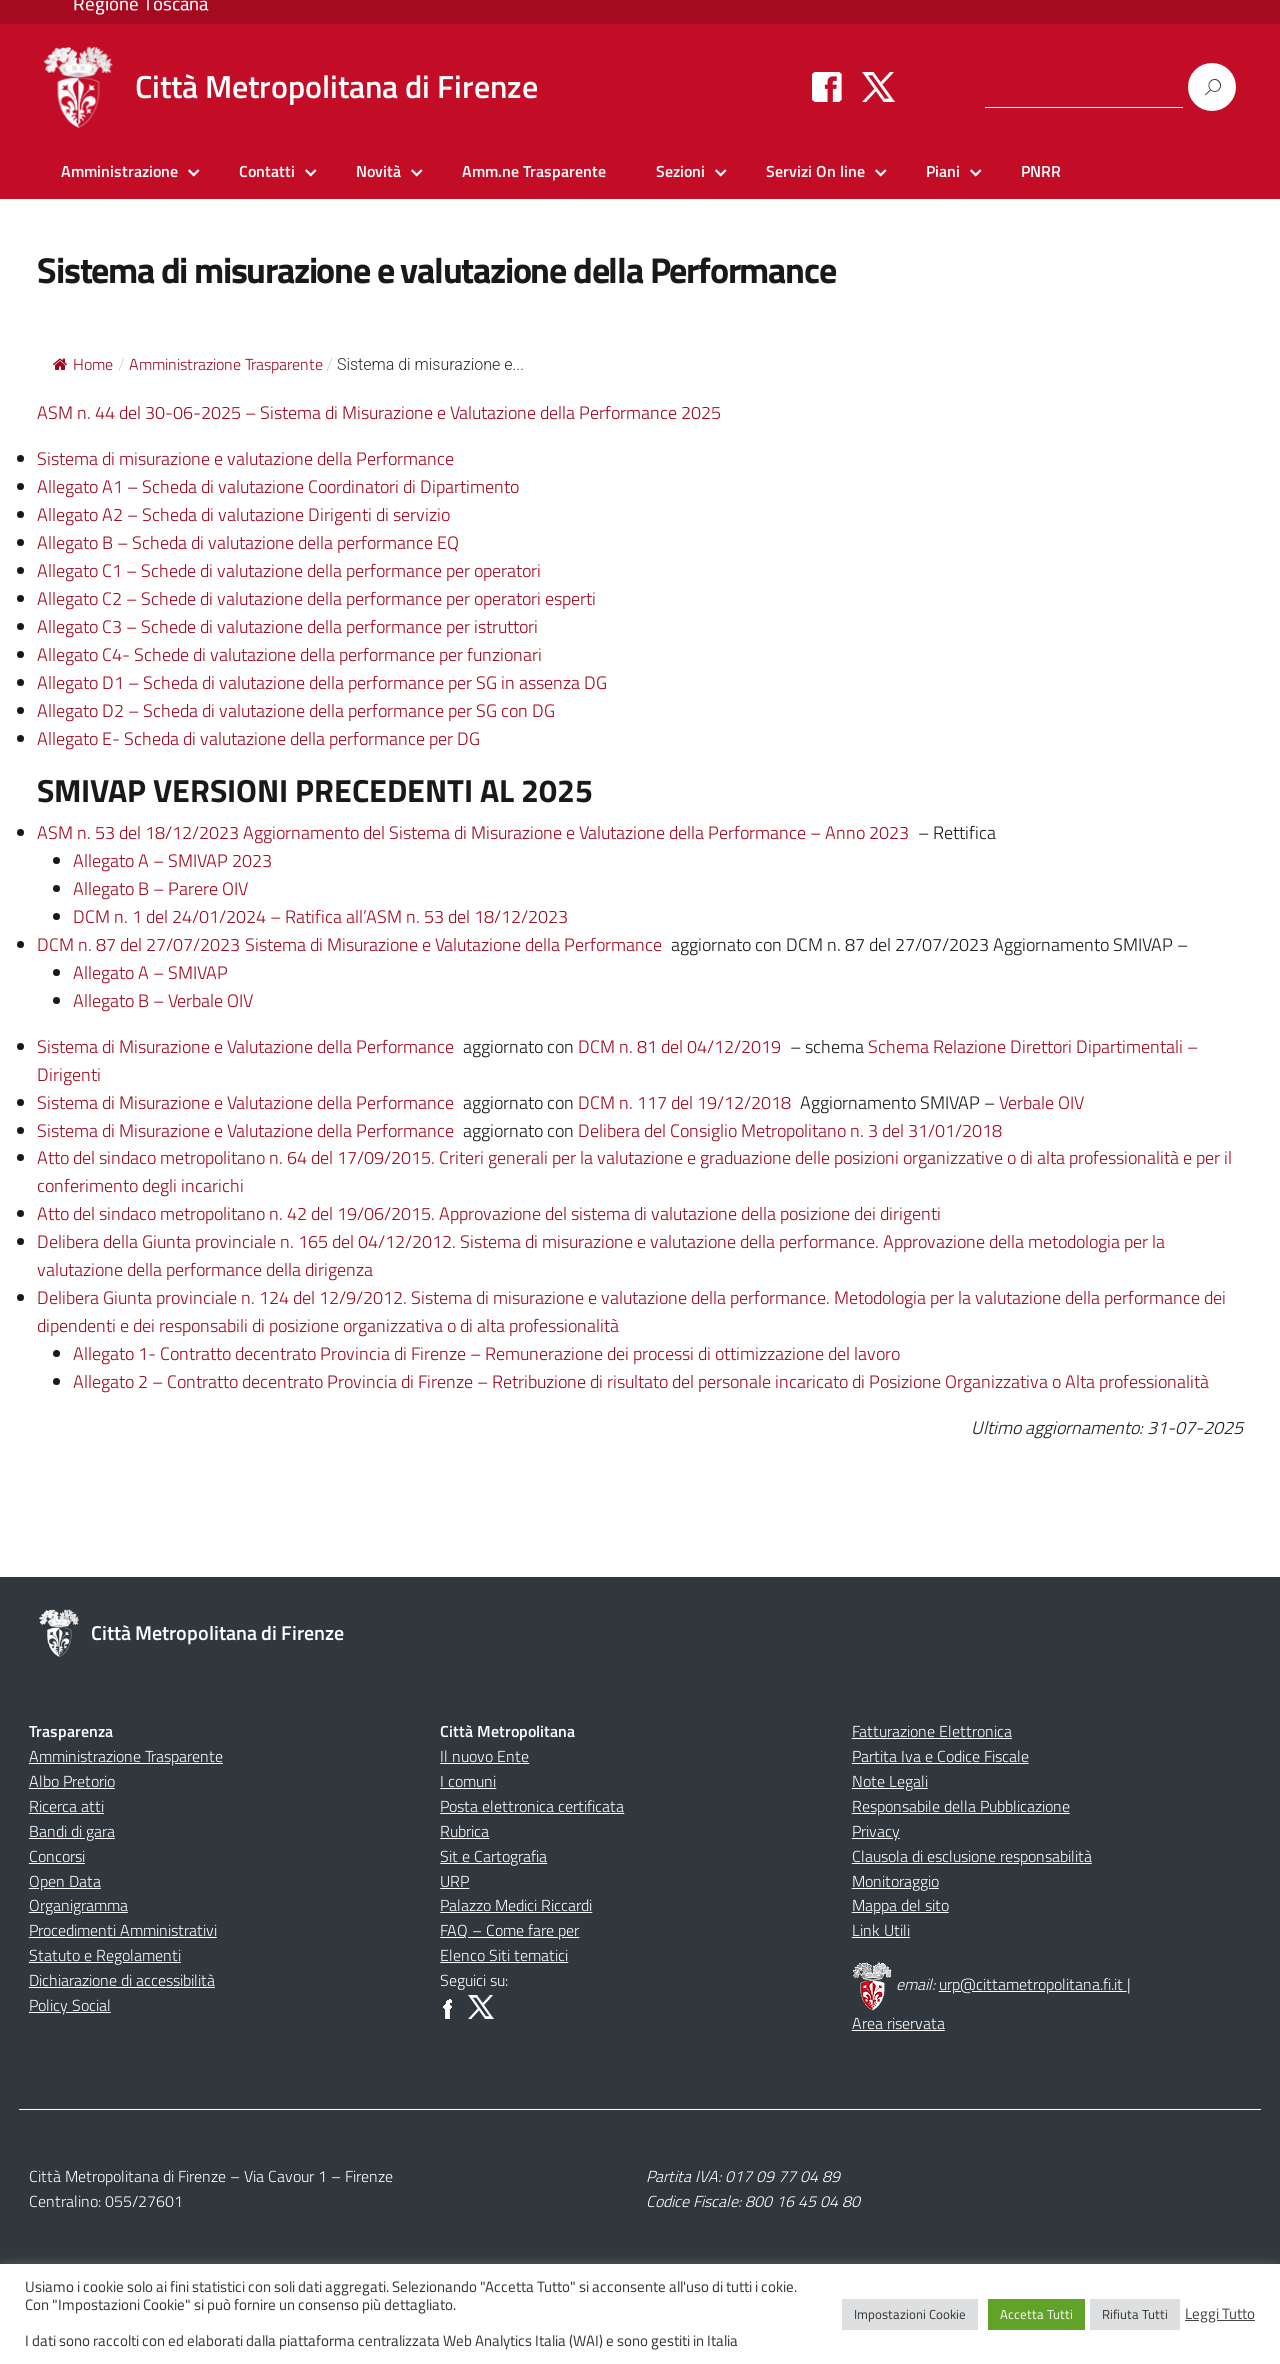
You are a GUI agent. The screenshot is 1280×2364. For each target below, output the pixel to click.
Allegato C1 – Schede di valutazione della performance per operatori (289, 570)
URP (454, 1881)
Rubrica (464, 1831)
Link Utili (881, 1930)
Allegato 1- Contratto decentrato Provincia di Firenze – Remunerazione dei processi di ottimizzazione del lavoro (486, 1353)
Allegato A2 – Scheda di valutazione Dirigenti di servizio (243, 514)
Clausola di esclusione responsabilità (972, 1856)
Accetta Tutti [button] (1036, 2314)
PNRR (1041, 171)
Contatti (267, 171)
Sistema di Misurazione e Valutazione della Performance (453, 944)
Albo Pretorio (72, 1781)
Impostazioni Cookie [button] (910, 2314)
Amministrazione (119, 171)
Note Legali (890, 1781)
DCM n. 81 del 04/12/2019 (679, 1046)
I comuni (468, 1781)
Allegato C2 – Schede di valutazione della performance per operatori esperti (316, 598)
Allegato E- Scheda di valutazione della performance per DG (258, 738)
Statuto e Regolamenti (105, 1955)
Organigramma (78, 1905)
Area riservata (898, 2023)
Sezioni (680, 171)
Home (83, 364)
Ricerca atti (66, 1806)
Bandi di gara (72, 1831)
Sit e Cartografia (493, 1856)
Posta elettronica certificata (532, 1806)
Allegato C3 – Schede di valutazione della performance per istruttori (287, 626)
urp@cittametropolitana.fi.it (1033, 1984)
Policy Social (70, 2005)
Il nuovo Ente (484, 1756)
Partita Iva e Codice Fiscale (940, 1756)
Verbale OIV (1041, 1102)
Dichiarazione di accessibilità (122, 1980)
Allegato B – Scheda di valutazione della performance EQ (248, 542)
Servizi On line (815, 171)
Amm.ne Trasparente (534, 171)
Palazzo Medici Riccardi (516, 1905)
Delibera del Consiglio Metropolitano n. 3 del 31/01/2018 (790, 1130)
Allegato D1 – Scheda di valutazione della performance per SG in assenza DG (322, 682)
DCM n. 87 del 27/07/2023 (138, 944)
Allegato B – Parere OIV (160, 888)
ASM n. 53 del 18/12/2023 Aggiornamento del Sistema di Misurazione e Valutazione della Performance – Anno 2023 (473, 832)
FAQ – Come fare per (509, 1930)
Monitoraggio (895, 1881)
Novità (378, 171)
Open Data (65, 1881)
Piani (943, 171)
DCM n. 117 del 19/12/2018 (684, 1102)
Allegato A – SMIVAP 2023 (172, 860)
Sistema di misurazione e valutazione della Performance (245, 458)
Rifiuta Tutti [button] (1135, 2314)
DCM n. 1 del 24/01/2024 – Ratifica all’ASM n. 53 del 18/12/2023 (320, 916)
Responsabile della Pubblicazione (961, 1806)
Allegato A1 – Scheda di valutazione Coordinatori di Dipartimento (278, 486)
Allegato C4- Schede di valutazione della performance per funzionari (289, 654)
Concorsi (57, 1856)
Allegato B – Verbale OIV (163, 1000)
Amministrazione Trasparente (126, 1756)
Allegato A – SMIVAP (150, 972)
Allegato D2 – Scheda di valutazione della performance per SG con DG (296, 710)
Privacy (876, 1831)
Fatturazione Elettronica (932, 1731)
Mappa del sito (900, 1905)
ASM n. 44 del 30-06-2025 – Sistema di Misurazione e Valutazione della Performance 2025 (379, 412)
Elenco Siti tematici (504, 1955)
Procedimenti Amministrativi (123, 1930)
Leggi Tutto (1220, 2314)
